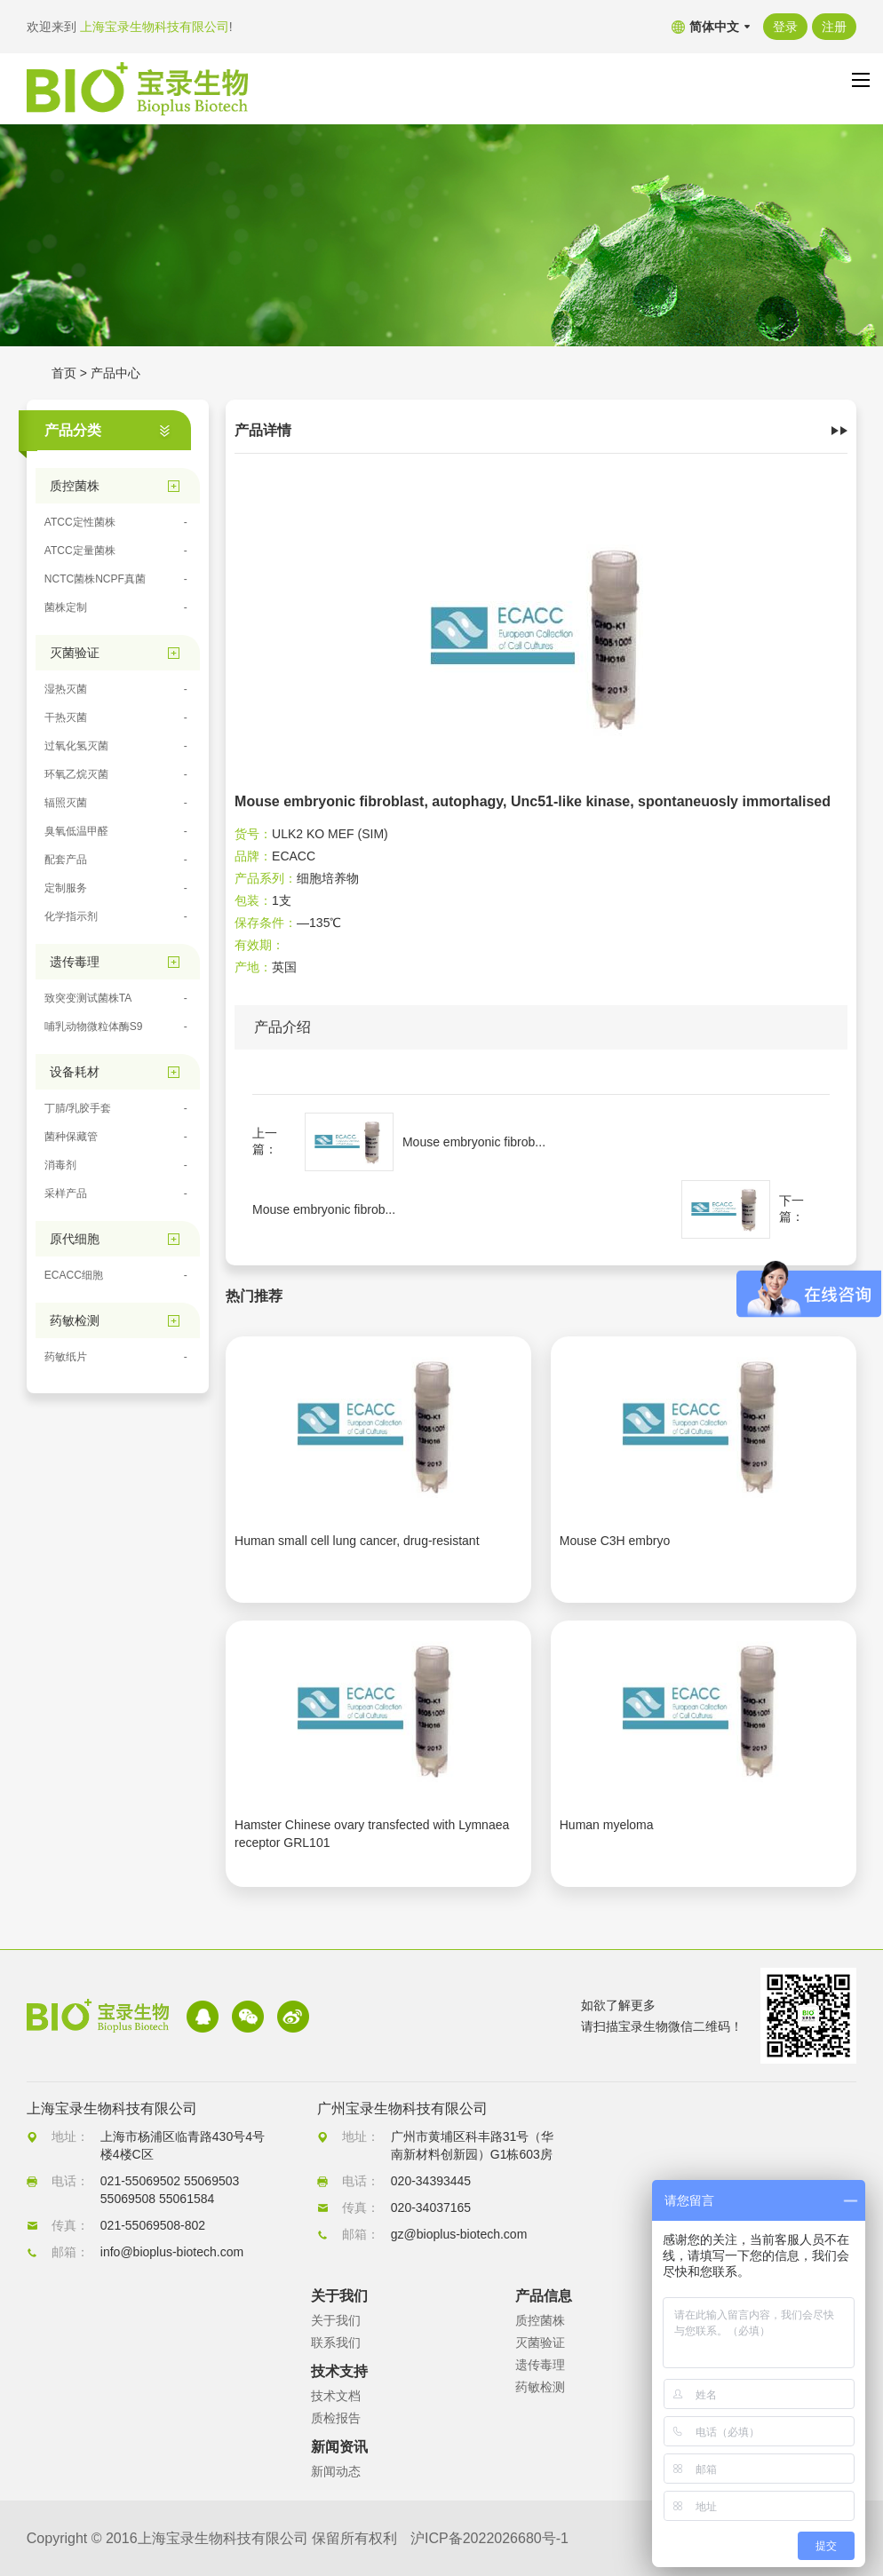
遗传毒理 (540, 2365)
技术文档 (336, 2396)
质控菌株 (540, 2320)
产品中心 (115, 373)
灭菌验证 (540, 2342)
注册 (834, 27)
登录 (785, 27)
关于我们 (336, 2320)
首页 (64, 373)
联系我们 (336, 2342)
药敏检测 (540, 2387)
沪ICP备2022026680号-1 (489, 2538)
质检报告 (336, 2418)
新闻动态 (336, 2471)
